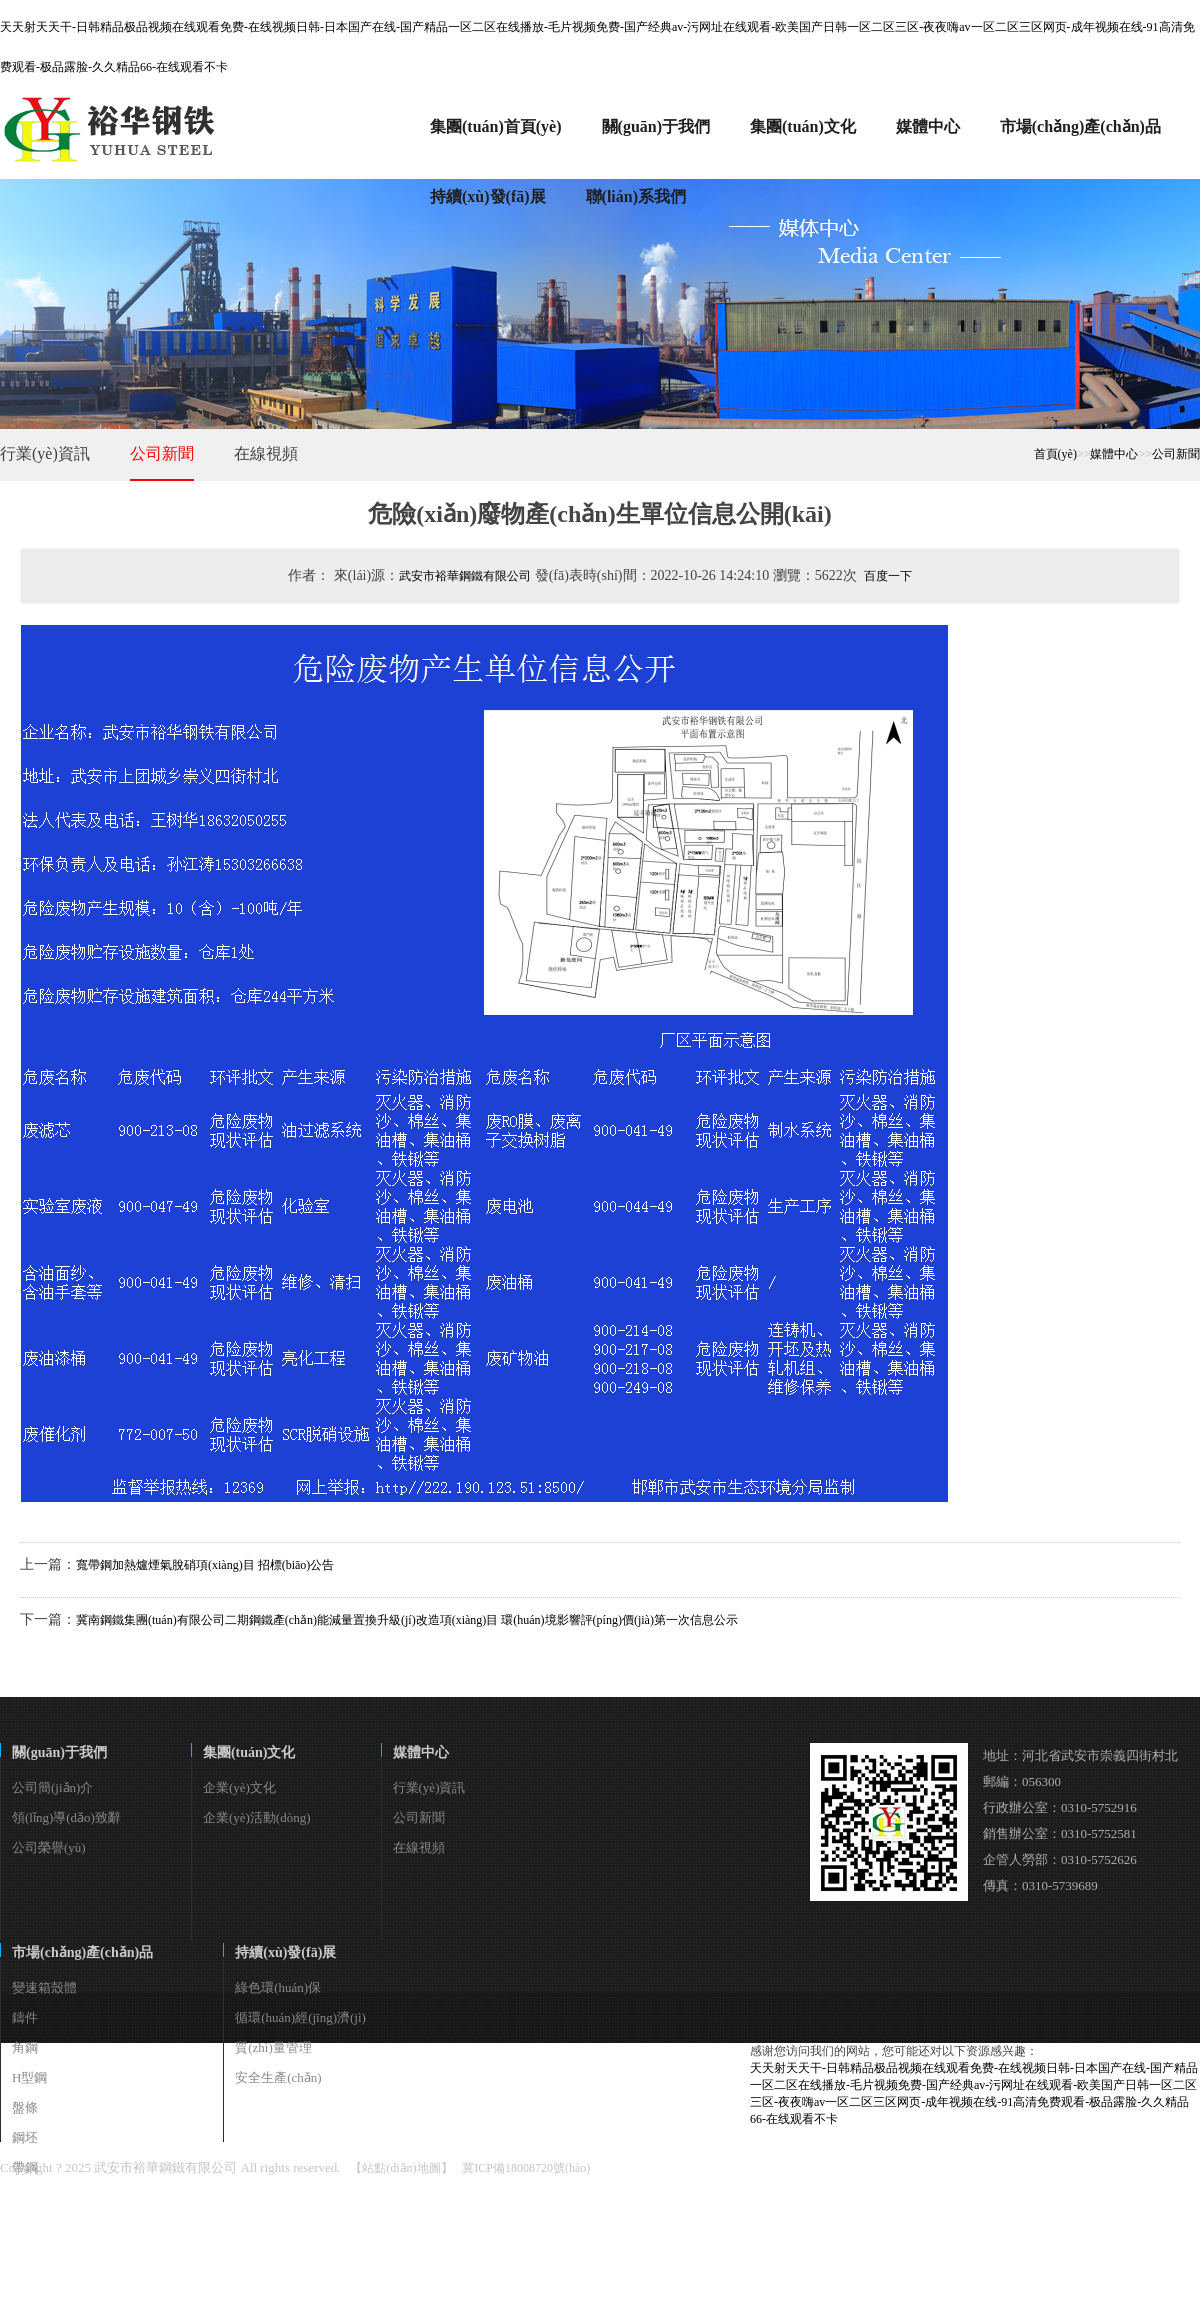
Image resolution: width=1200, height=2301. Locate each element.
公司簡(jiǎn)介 (52, 1787)
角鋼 (25, 2047)
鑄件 (25, 2017)
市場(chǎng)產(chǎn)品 (82, 1952)
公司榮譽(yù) (49, 1847)
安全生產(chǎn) (278, 2077)
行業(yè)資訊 (45, 453)
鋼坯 (25, 2137)
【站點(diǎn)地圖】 (401, 2168)
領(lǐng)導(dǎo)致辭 (66, 1817)
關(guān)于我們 (59, 1752)
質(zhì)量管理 (273, 2047)
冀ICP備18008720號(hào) (526, 2168)
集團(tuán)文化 (249, 1752)
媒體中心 (1114, 454)
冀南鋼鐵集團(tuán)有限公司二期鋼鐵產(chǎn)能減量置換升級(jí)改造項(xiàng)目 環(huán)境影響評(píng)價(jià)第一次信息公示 (407, 1620)
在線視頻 (266, 453)
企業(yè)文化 (239, 1787)
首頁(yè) (1055, 454)
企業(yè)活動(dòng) (257, 1817)
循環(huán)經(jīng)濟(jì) (300, 2017)
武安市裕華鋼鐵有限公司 (465, 576)
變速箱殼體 (44, 1987)
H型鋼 (29, 2077)
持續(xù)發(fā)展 (285, 1952)
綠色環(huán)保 (278, 1987)
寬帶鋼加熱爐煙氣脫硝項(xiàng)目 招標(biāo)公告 (205, 1565)
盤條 (25, 2107)
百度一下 (888, 576)
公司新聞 (162, 453)
